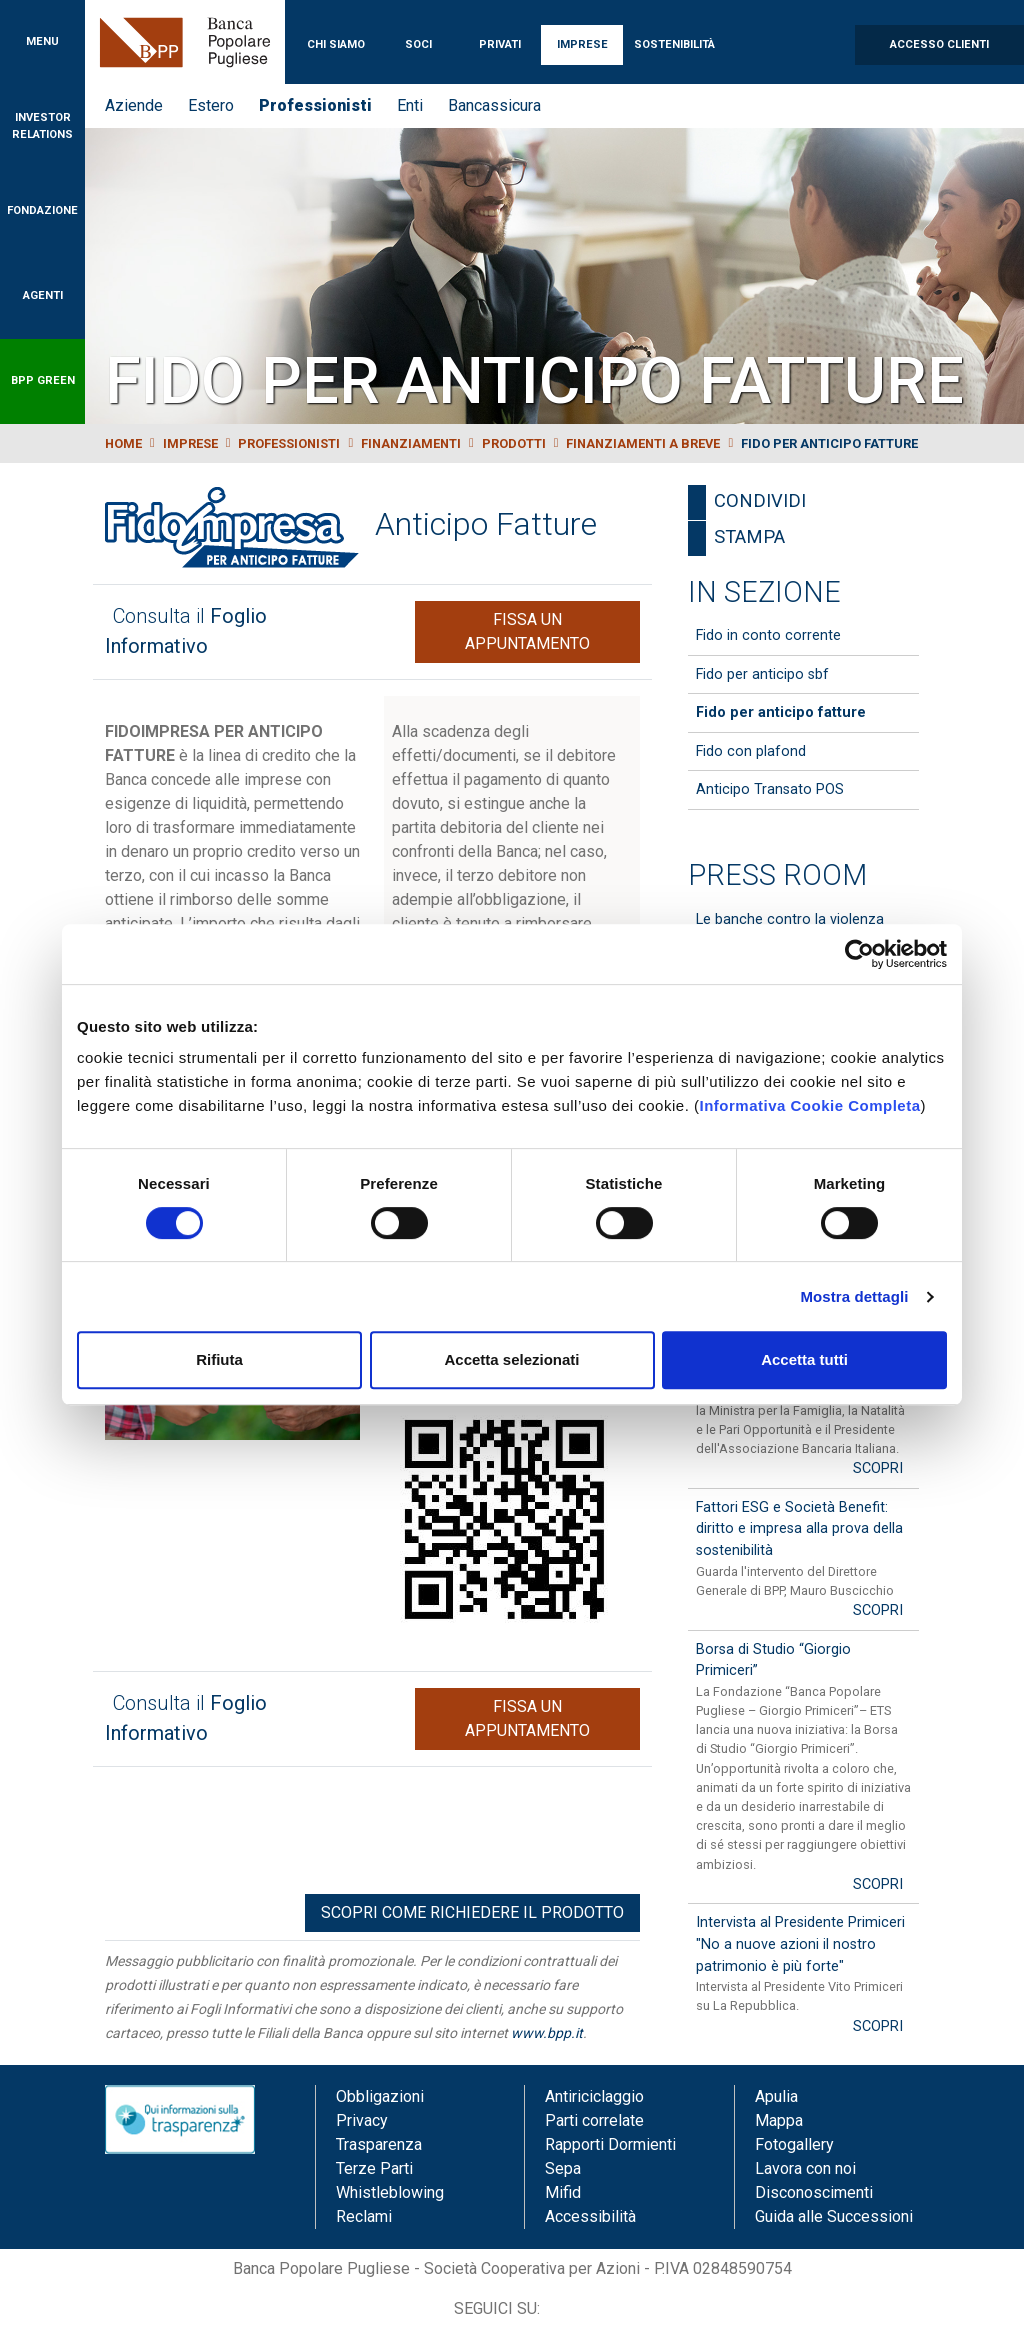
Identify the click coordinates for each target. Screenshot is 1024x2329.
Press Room (777, 875)
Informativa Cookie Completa (809, 1105)
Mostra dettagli (854, 1296)
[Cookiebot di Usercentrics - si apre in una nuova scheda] (859, 954)
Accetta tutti (804, 1359)
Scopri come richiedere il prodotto (472, 1912)
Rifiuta (219, 1359)
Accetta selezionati (511, 1359)
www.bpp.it (547, 2033)
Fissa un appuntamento (527, 631)
